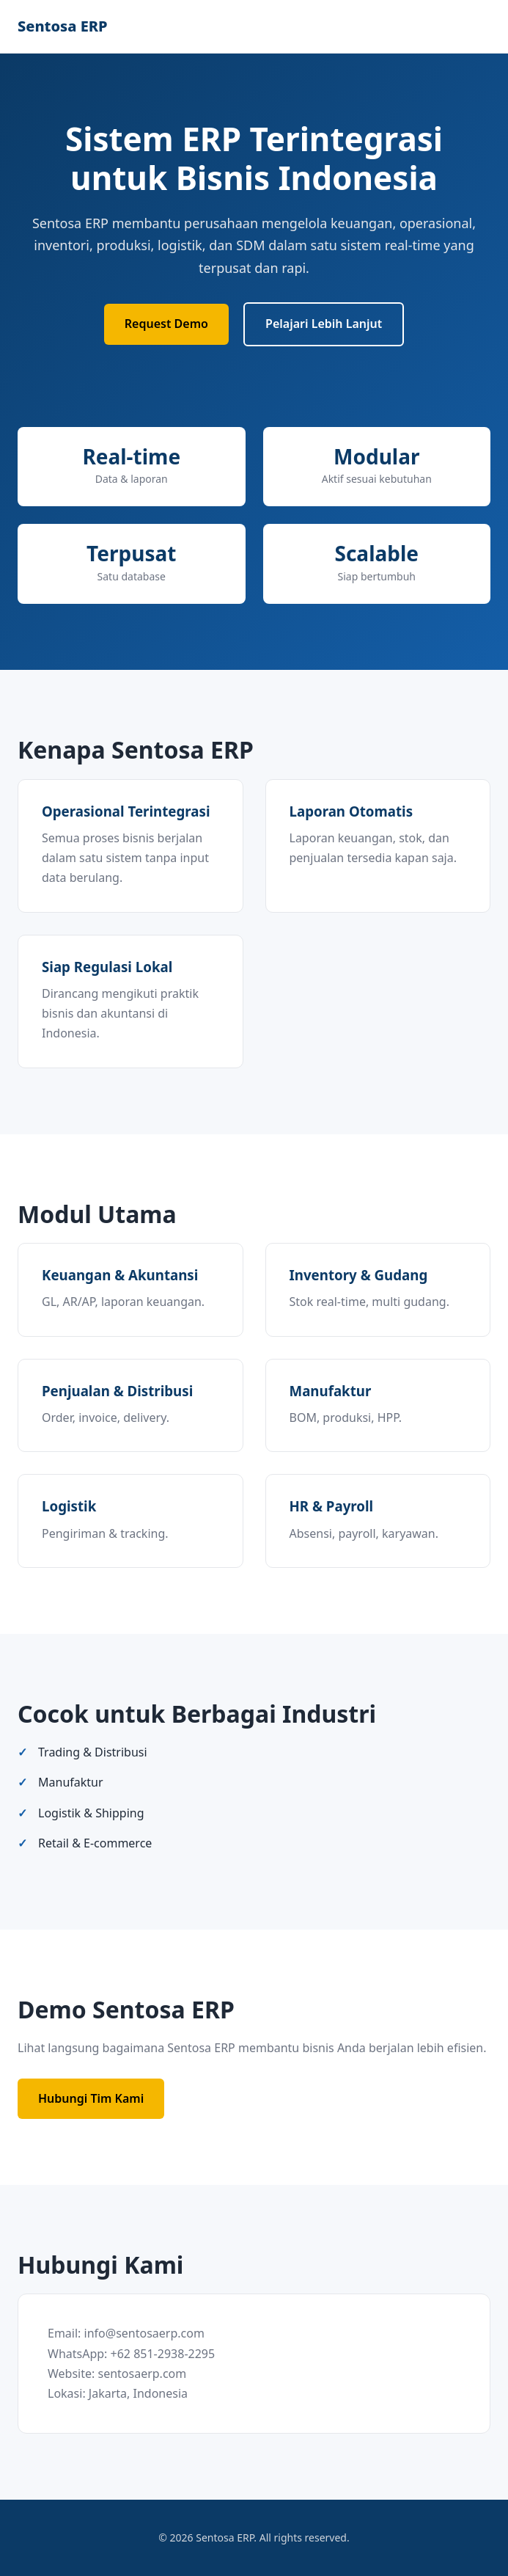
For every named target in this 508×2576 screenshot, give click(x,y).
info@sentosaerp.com (144, 2333)
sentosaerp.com (141, 2373)
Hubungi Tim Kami (91, 2098)
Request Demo (166, 323)
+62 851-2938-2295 (163, 2354)
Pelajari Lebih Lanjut (323, 323)
